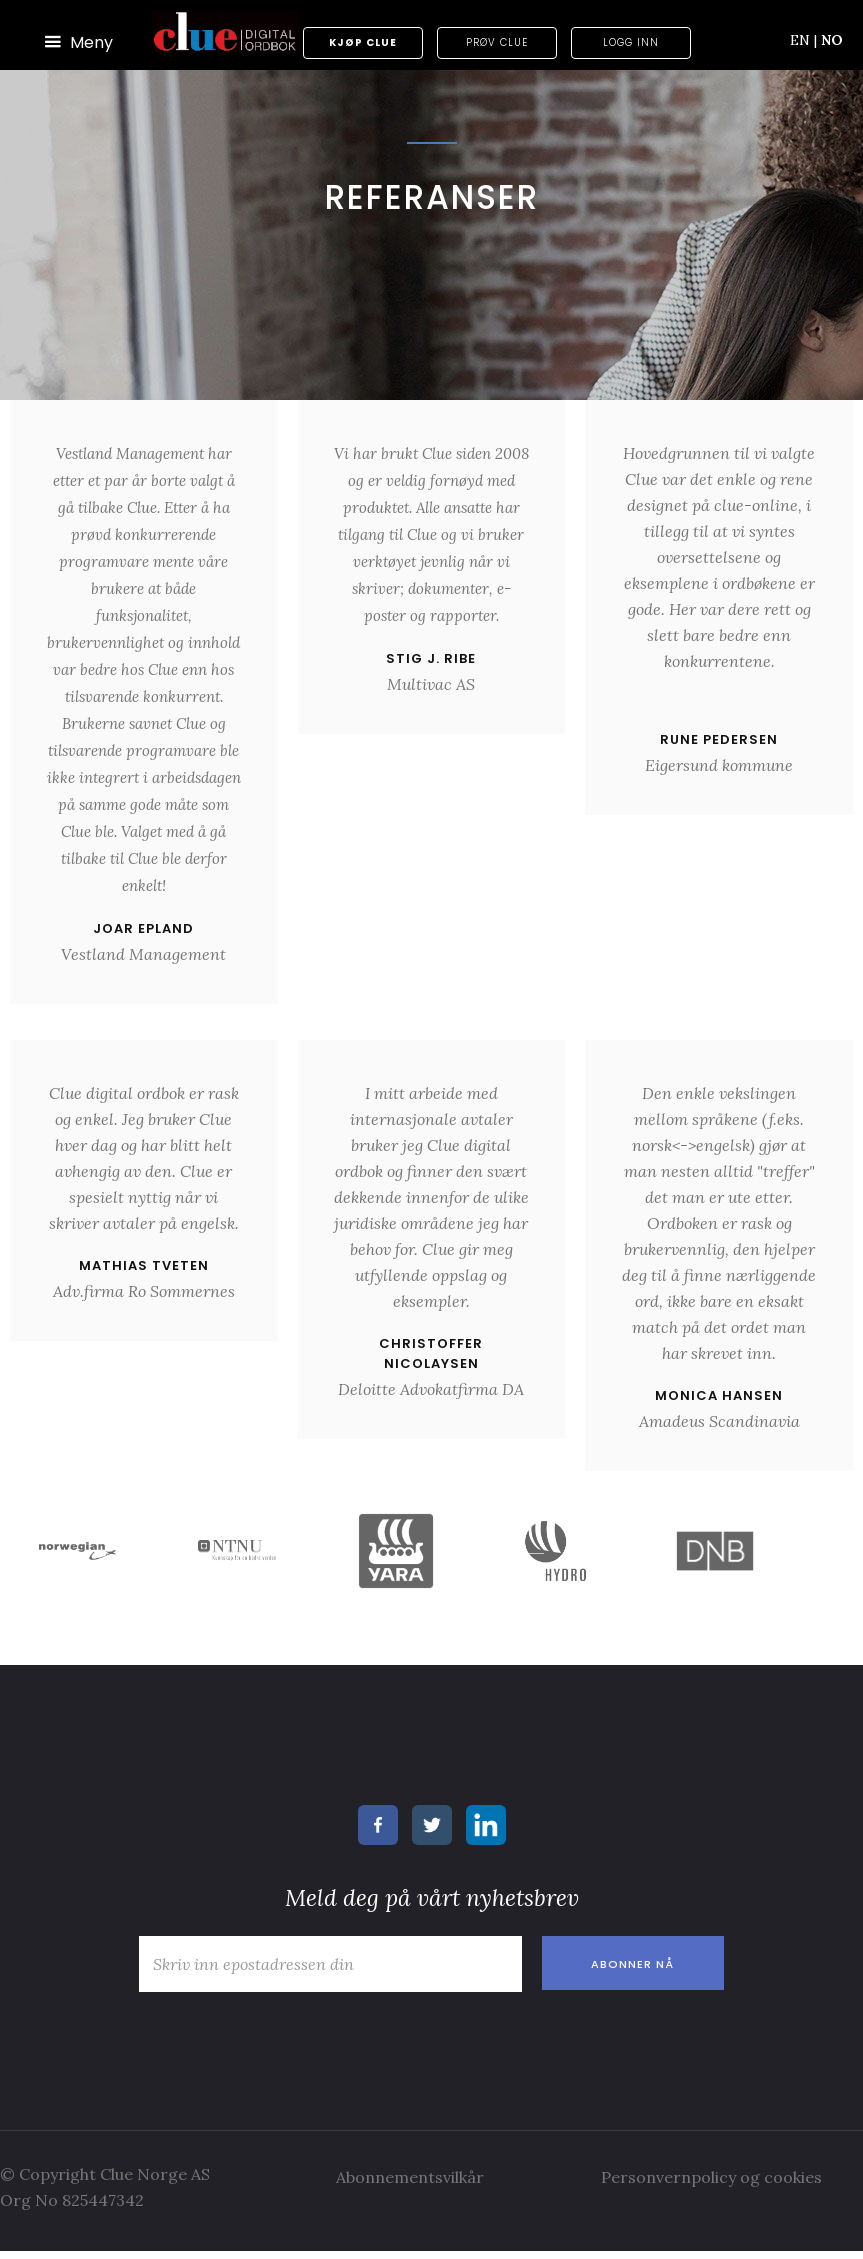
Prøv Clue (497, 42)
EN (803, 40)
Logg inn (631, 42)
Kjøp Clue (363, 42)
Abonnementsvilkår (410, 2177)
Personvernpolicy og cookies (711, 2177)
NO (832, 40)
